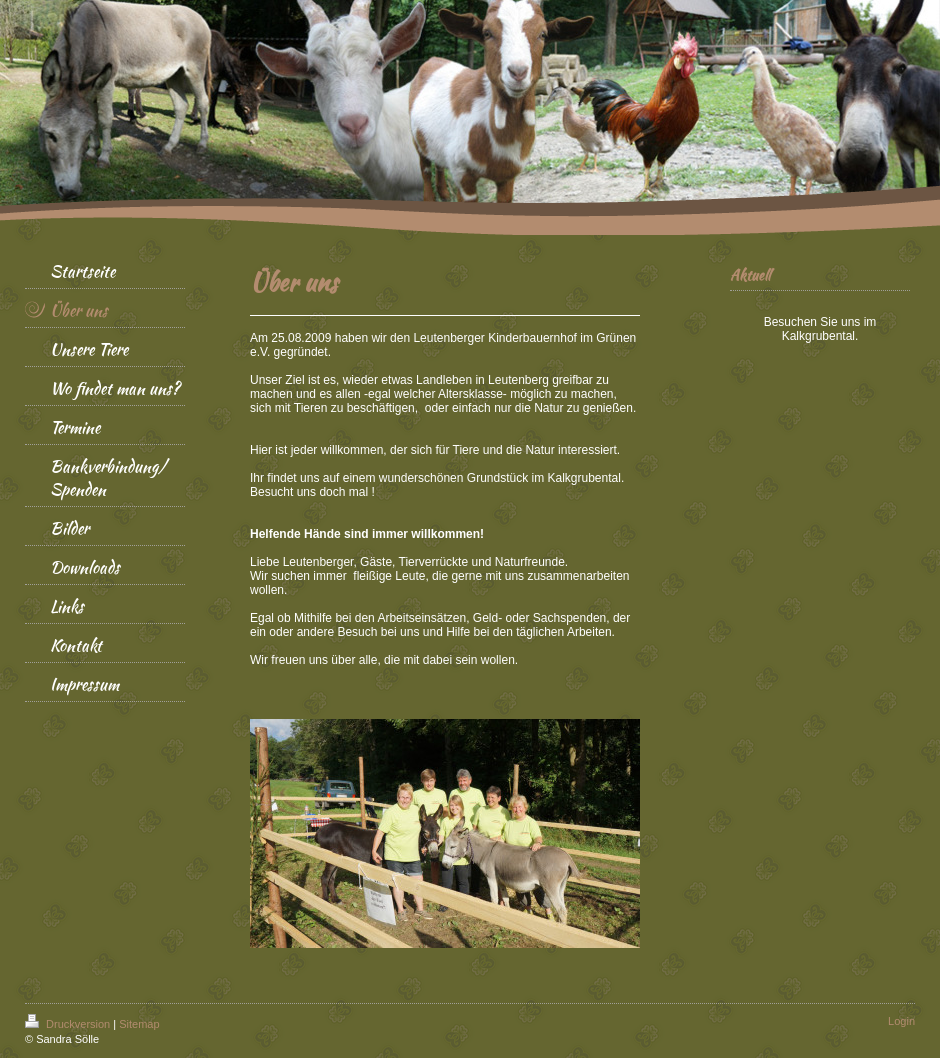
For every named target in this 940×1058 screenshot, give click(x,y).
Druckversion (69, 1024)
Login (901, 1021)
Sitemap (139, 1024)
